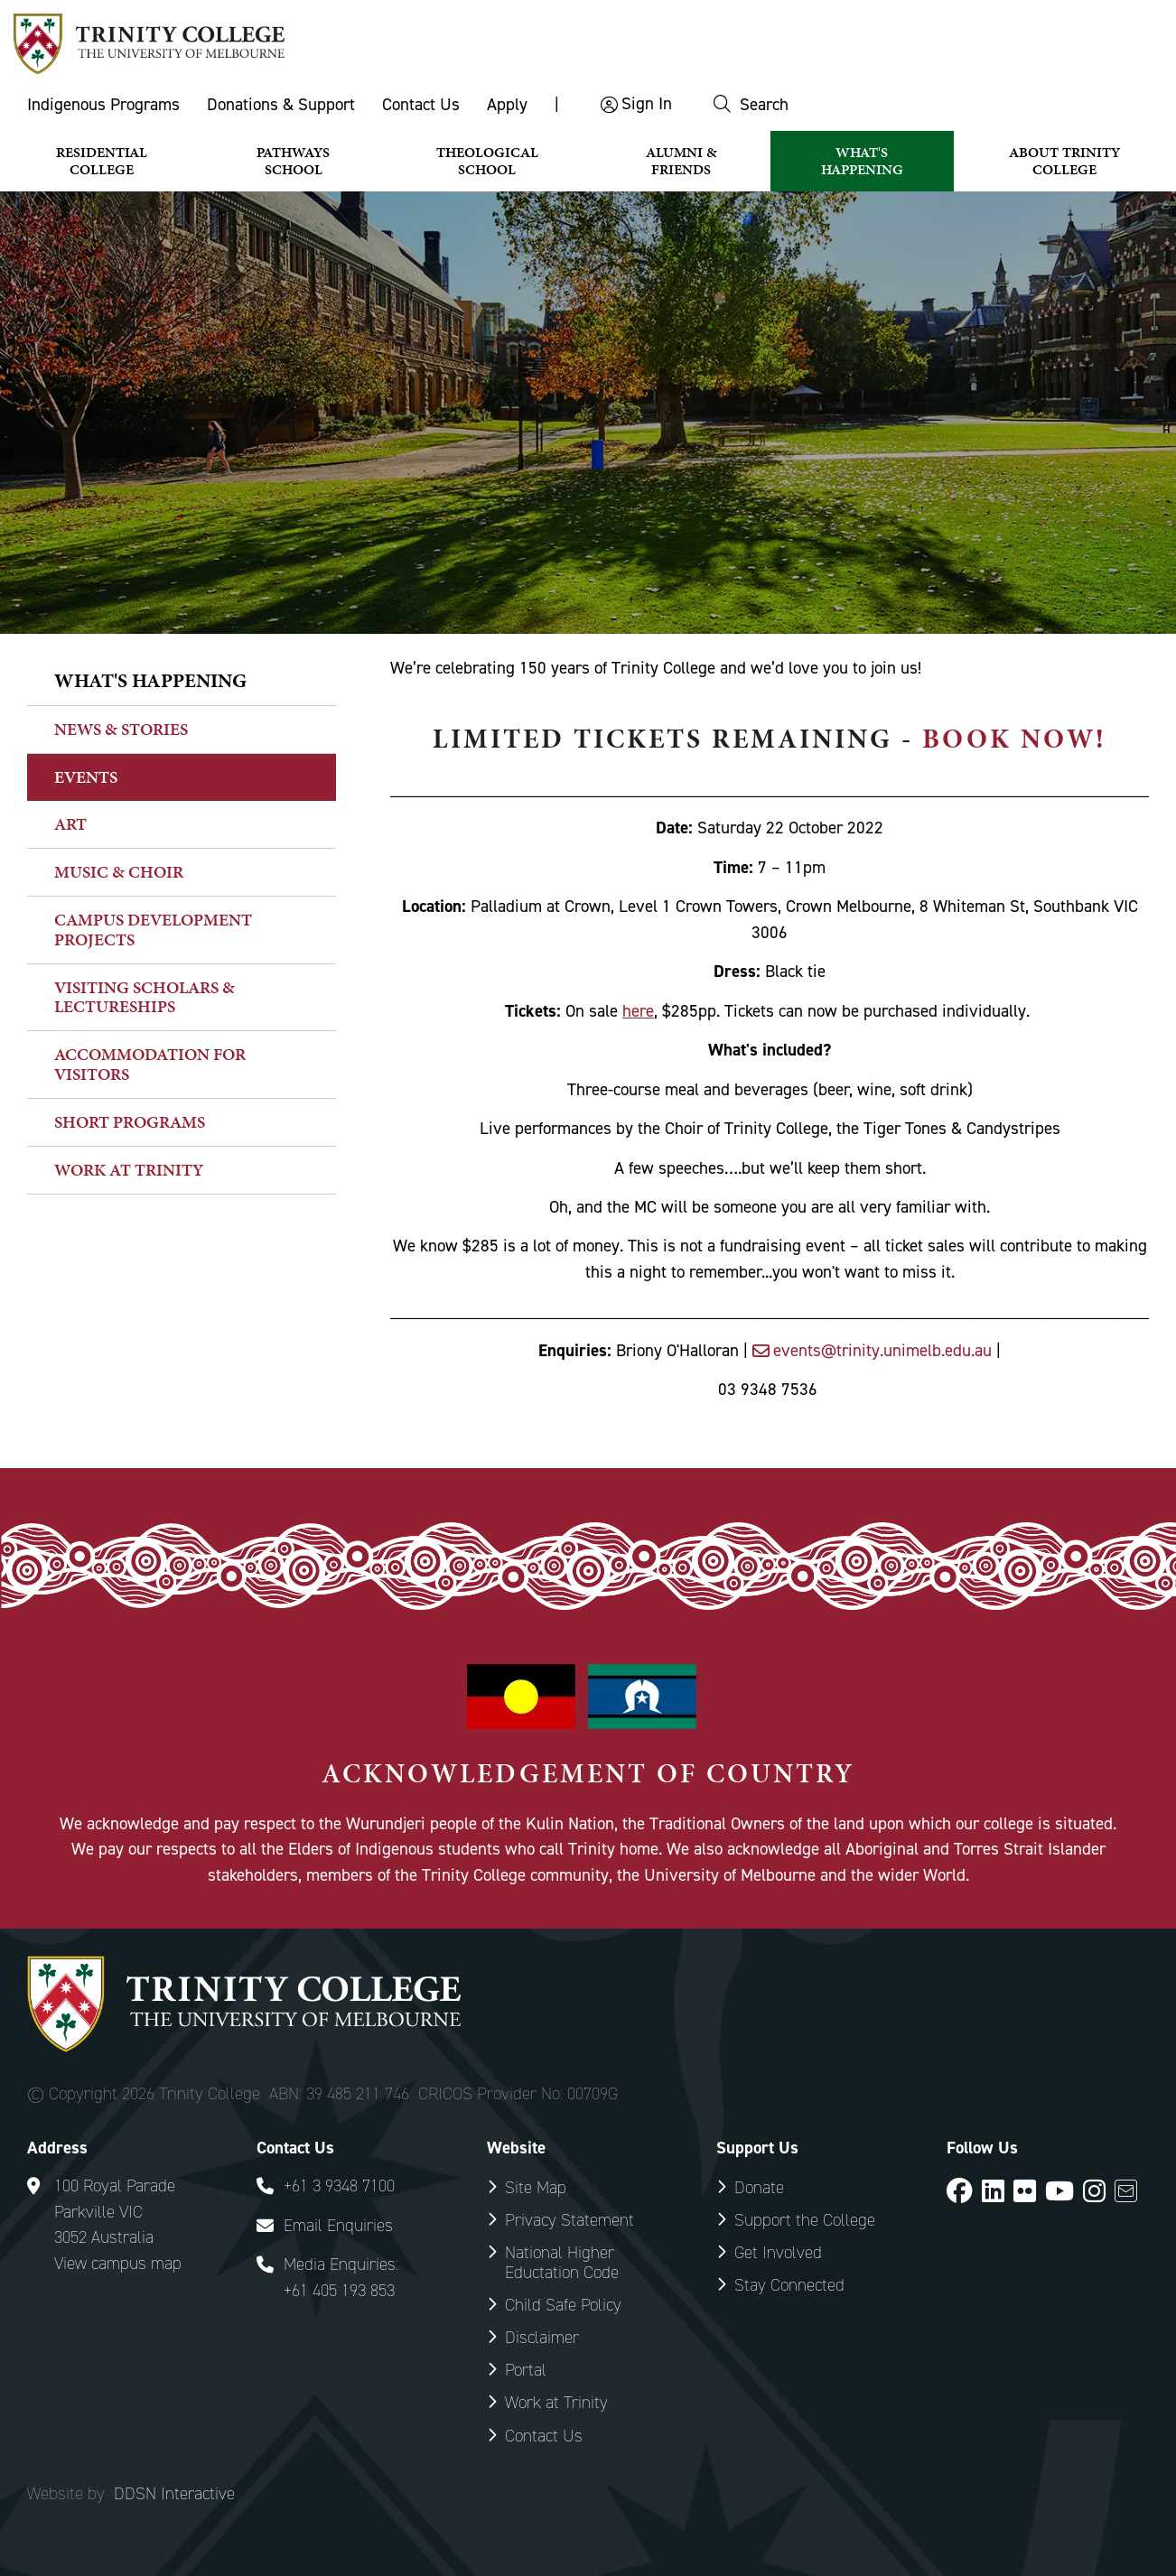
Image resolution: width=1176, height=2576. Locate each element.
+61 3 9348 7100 (339, 2185)
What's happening (150, 680)
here (638, 1011)
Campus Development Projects (153, 929)
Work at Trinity (128, 1170)
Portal (525, 2369)
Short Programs (129, 1122)
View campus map (118, 2263)
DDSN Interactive (174, 2494)
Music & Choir (118, 872)
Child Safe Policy (563, 2304)
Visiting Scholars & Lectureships (144, 997)
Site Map (535, 2187)
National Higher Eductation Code (562, 2262)
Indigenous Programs (103, 104)
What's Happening (862, 161)
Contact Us (421, 104)
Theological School (487, 161)
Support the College (804, 2220)
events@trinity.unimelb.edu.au (884, 1350)
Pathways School (293, 161)
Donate (759, 2187)
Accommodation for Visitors (150, 1064)
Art (70, 824)
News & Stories (121, 729)
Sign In (646, 103)
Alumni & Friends (681, 161)
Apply (507, 104)
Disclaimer (542, 2337)
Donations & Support (281, 104)
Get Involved (778, 2252)
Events (85, 777)
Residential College (101, 161)
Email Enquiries (338, 2225)
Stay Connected (789, 2285)
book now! (1014, 739)
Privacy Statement (569, 2220)
